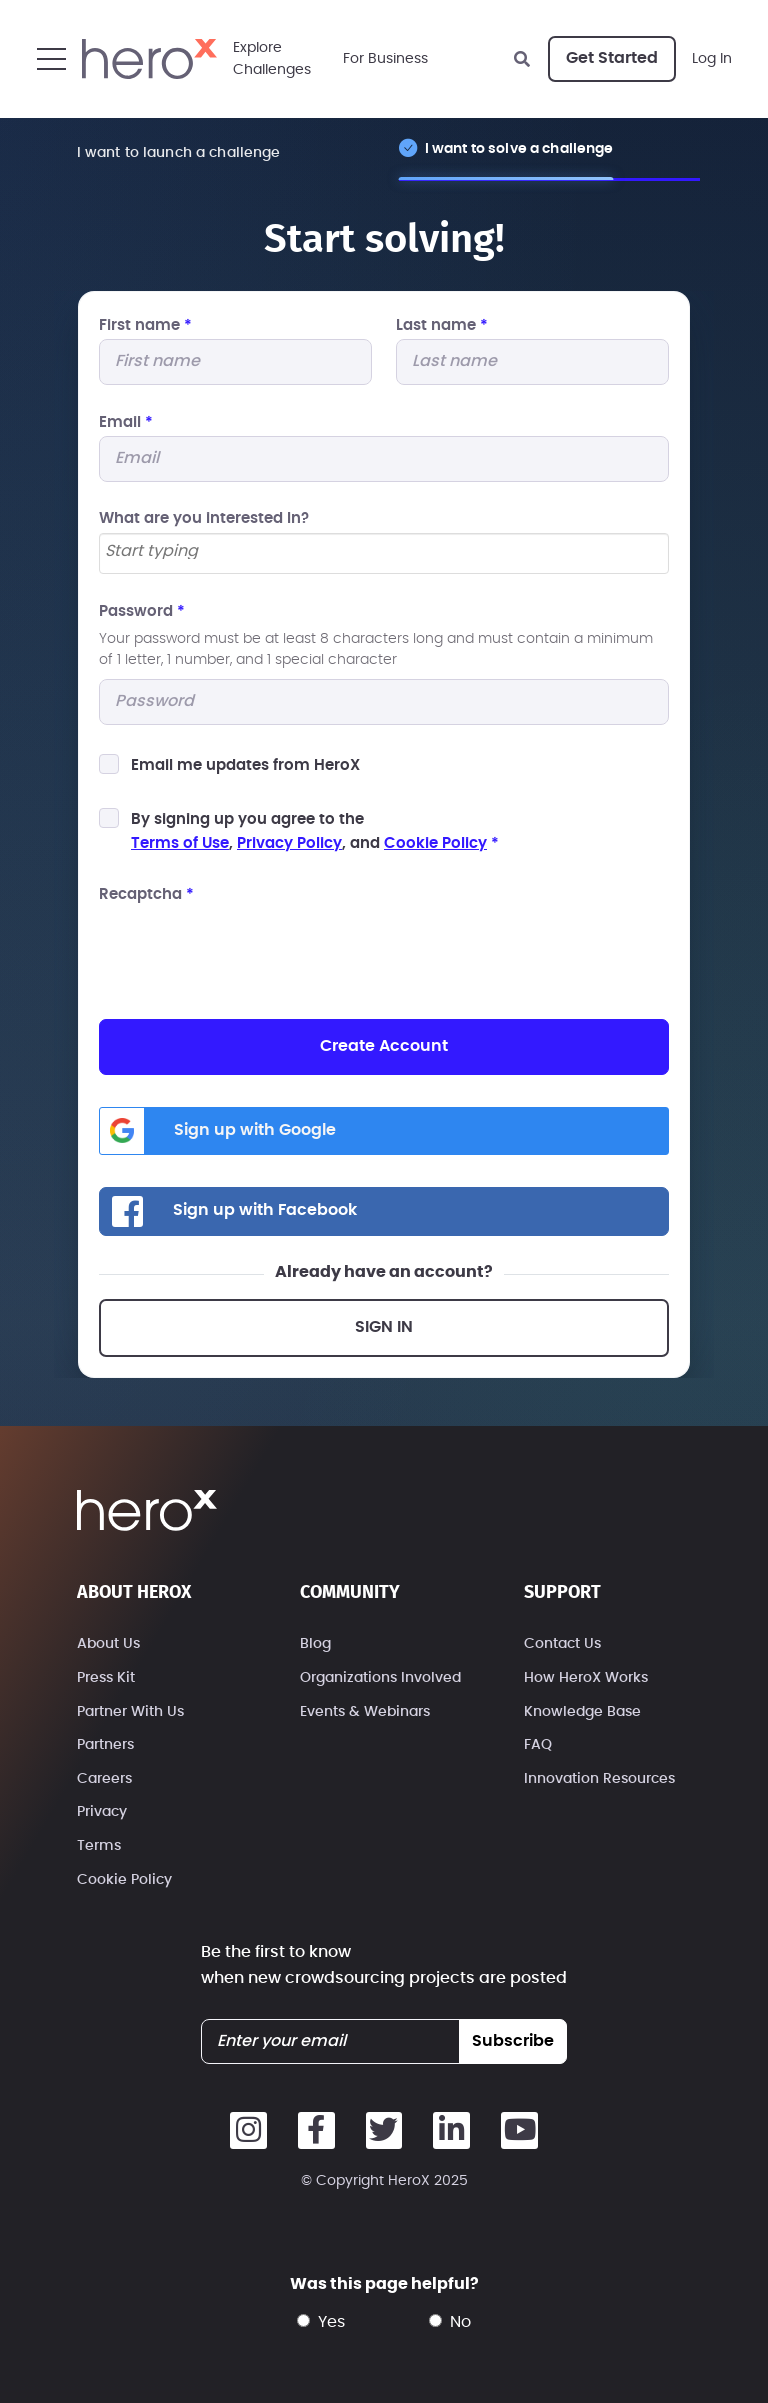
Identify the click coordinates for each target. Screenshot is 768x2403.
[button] (51, 59)
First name (145, 325)
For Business (385, 59)
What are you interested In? (204, 518)
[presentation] (251, 948)
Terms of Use (180, 843)
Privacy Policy (289, 843)
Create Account (384, 1046)
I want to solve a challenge (519, 148)
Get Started (612, 58)
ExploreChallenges (272, 59)
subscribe (513, 2041)
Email (126, 422)
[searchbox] (384, 552)
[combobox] (384, 553)
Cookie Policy (435, 843)
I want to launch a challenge (179, 152)
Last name (442, 325)
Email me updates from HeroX (245, 765)
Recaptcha (146, 894)
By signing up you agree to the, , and (315, 831)
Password (142, 611)
